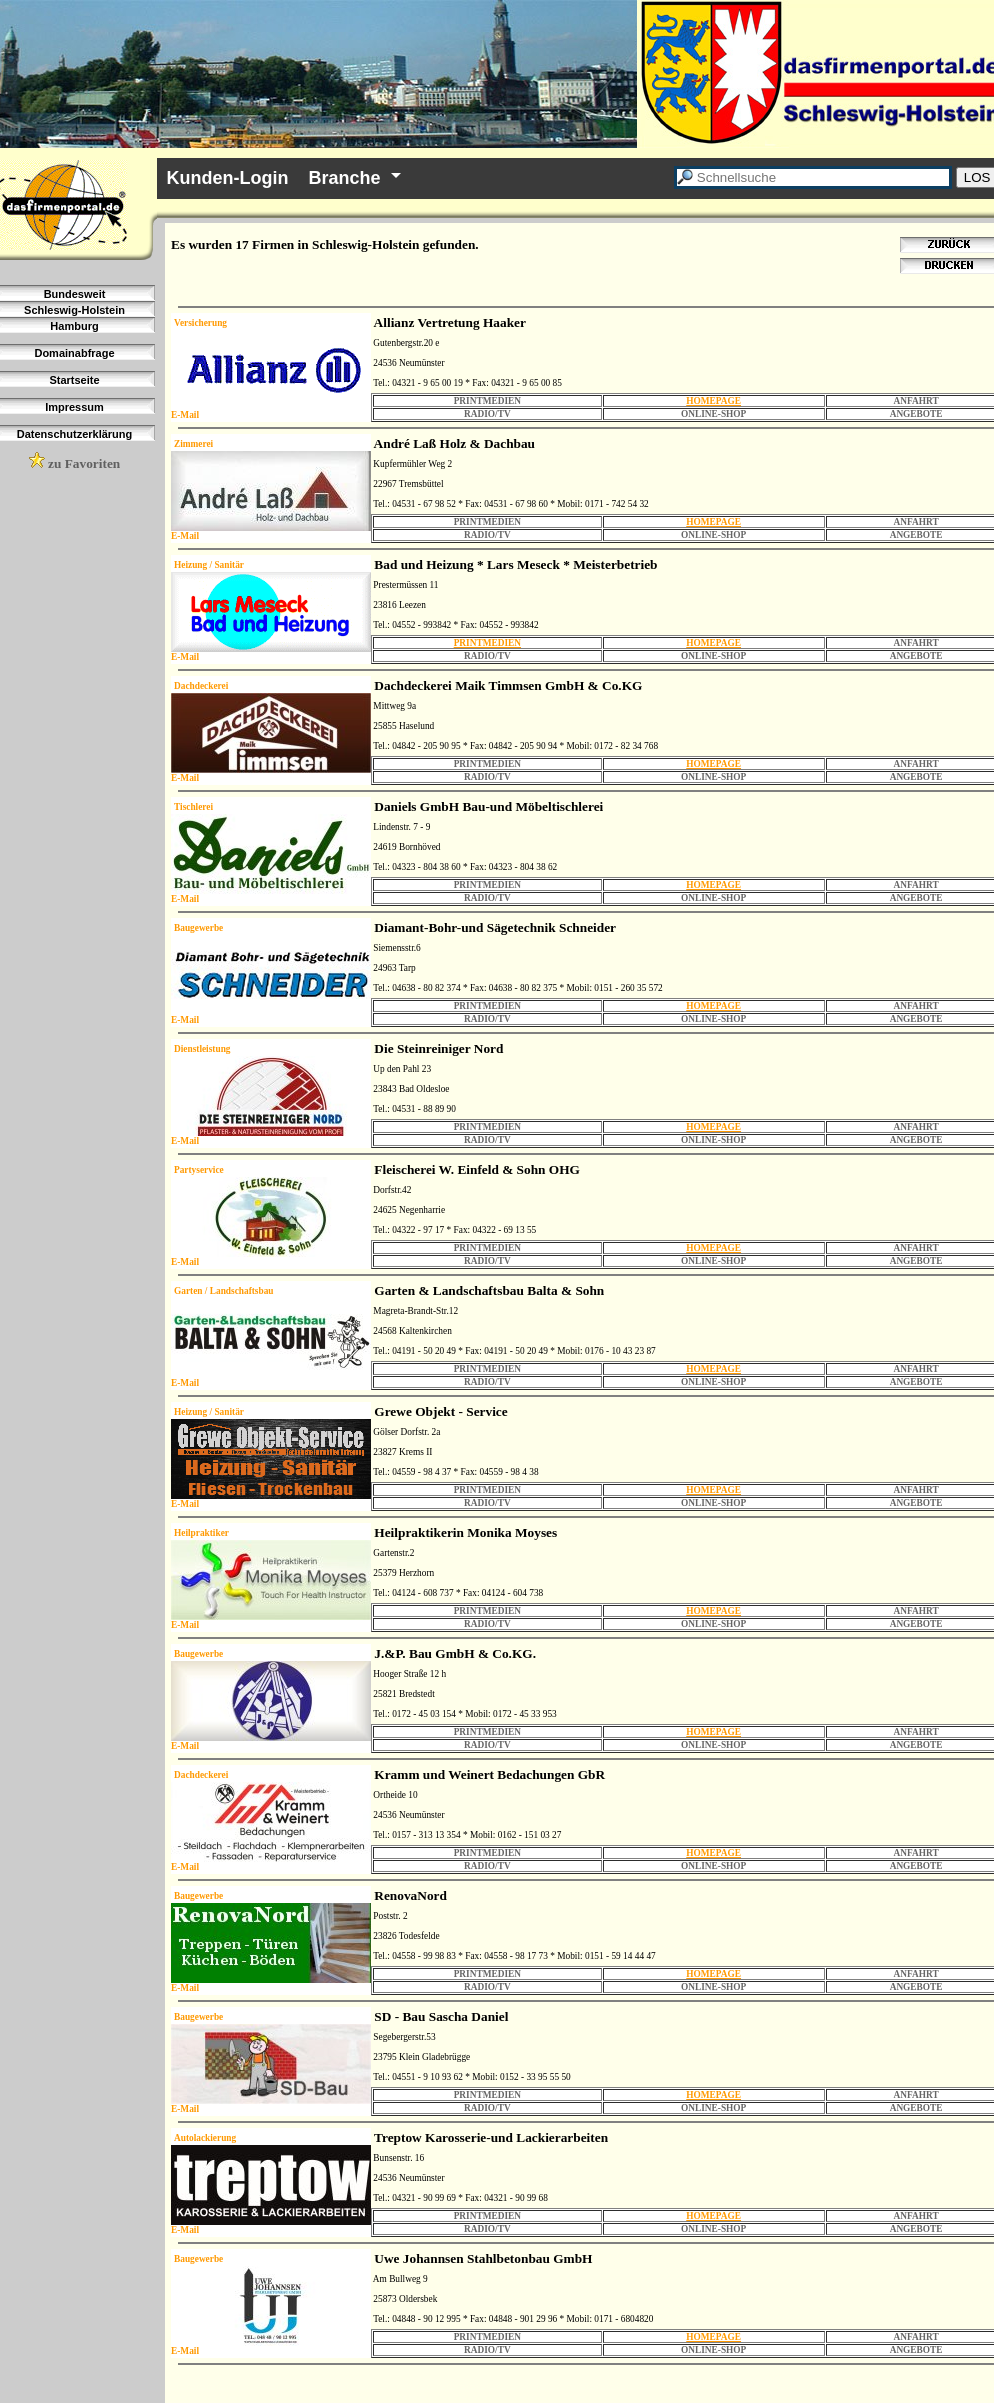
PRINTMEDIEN (487, 643)
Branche (345, 178)
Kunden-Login (228, 178)
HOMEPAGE (713, 401)
